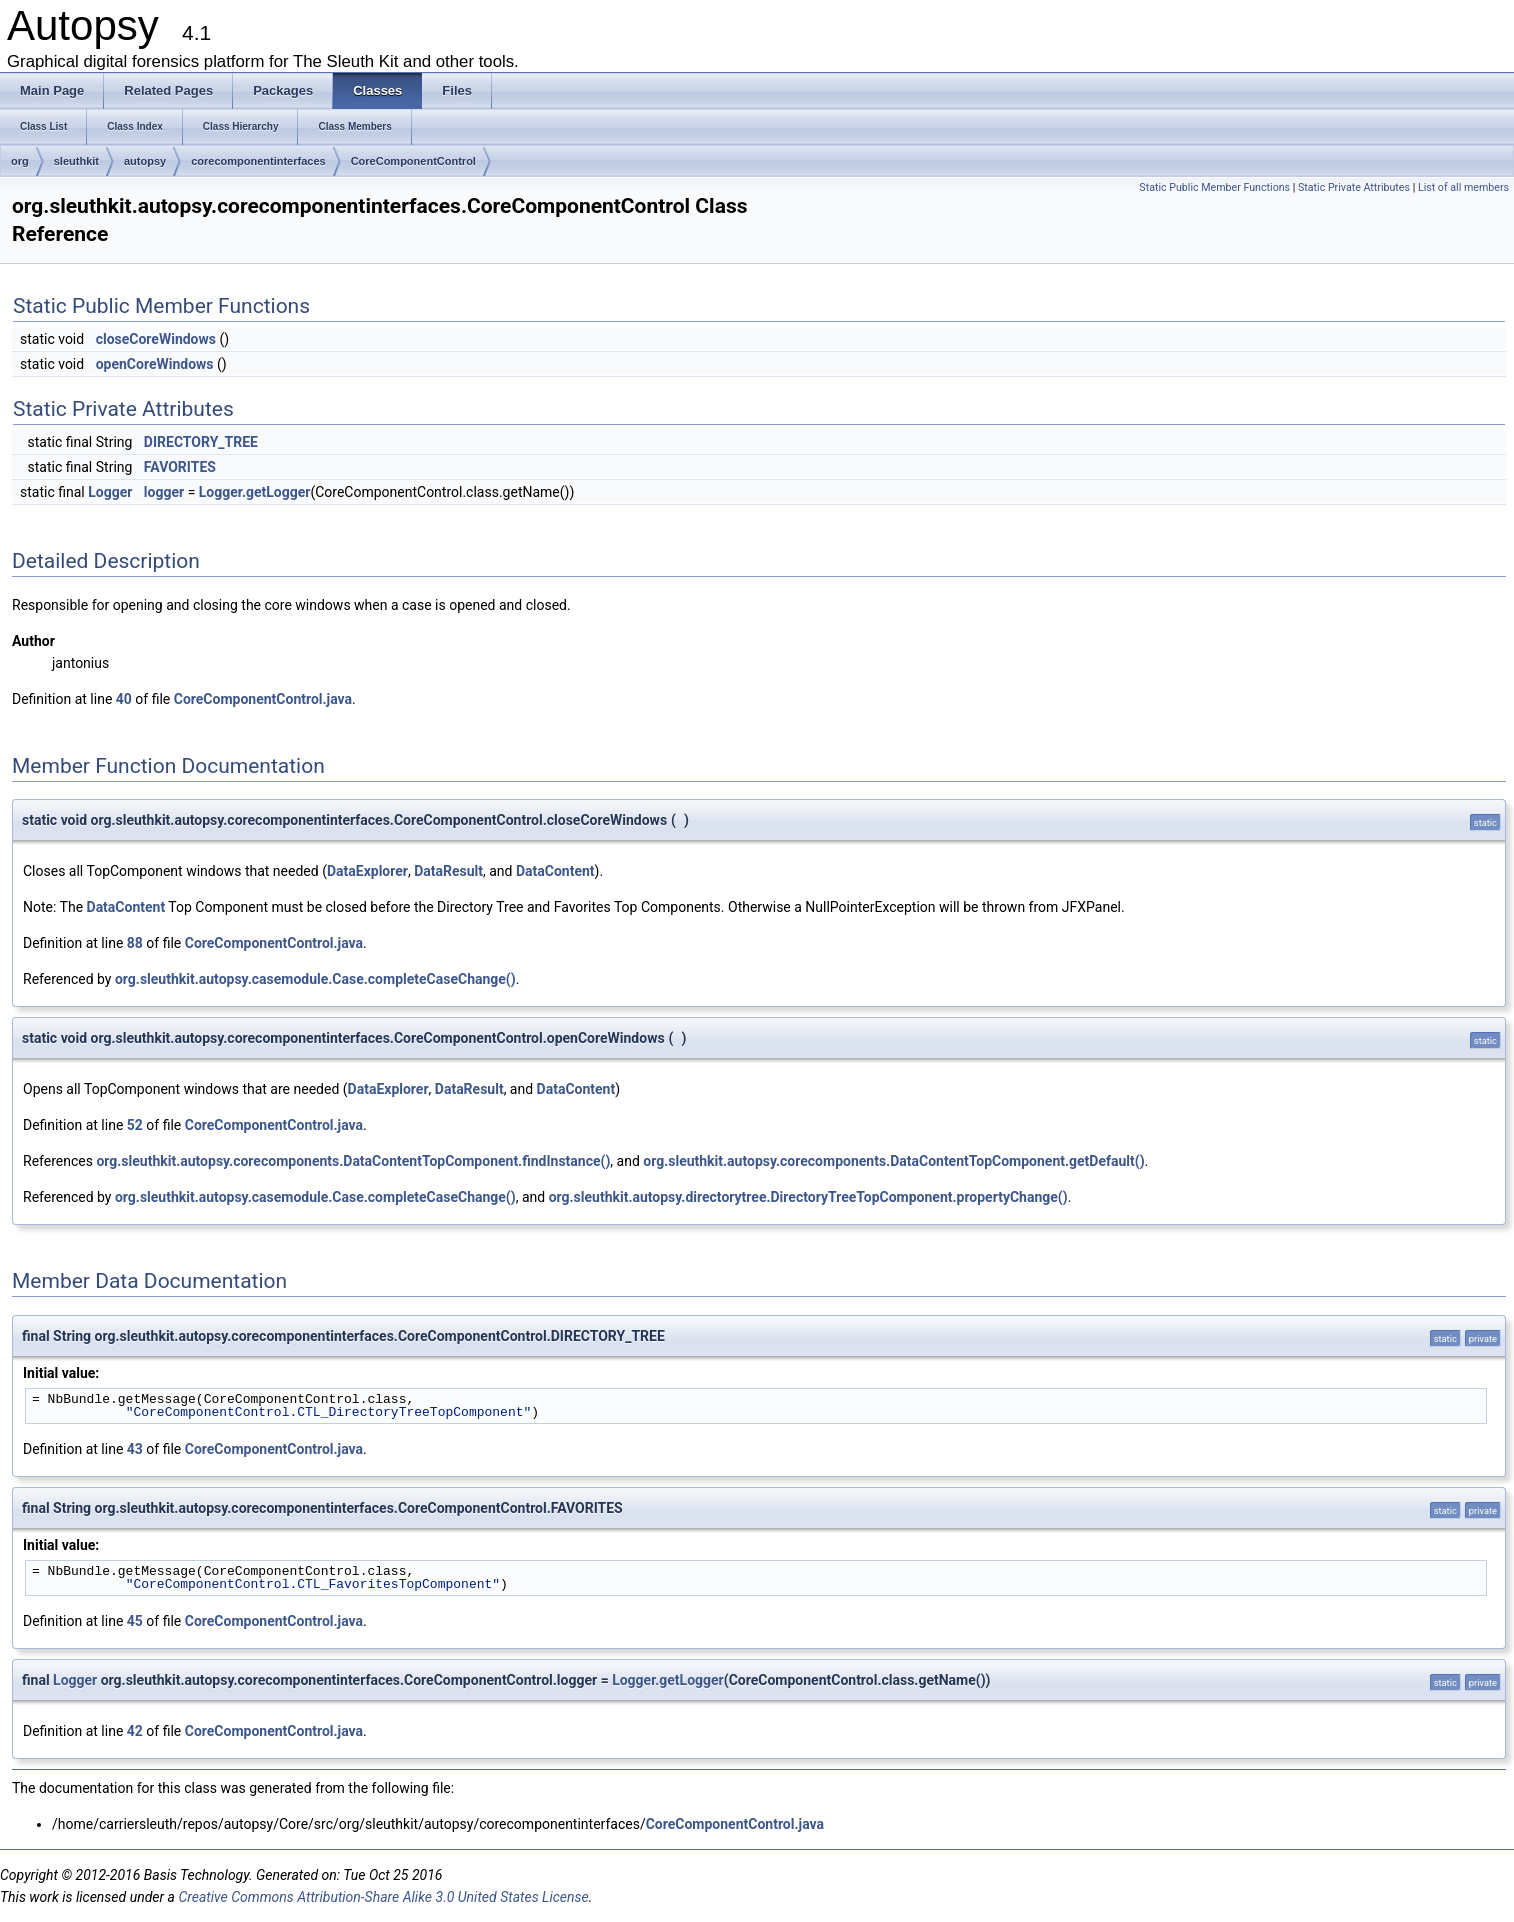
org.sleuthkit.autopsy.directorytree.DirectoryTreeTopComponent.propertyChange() (808, 1197)
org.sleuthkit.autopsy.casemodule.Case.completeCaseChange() (315, 979)
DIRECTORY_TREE (201, 442)
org (20, 161)
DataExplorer (367, 871)
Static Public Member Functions (1214, 187)
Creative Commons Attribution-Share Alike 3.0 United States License (383, 1897)
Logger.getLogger (255, 492)
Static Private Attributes (1354, 187)
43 (135, 1449)
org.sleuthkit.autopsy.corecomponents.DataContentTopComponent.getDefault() (893, 1161)
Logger (110, 492)
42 (135, 1731)
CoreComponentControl (413, 161)
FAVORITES (180, 467)
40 (124, 699)
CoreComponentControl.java (263, 699)
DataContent (555, 871)
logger (164, 492)
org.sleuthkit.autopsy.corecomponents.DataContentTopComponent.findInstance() (353, 1161)
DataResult (448, 871)
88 (135, 943)
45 (135, 1621)
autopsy (145, 161)
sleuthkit (76, 161)
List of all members (1463, 187)
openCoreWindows (155, 364)
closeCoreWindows (156, 339)
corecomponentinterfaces (258, 161)
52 (135, 1125)
